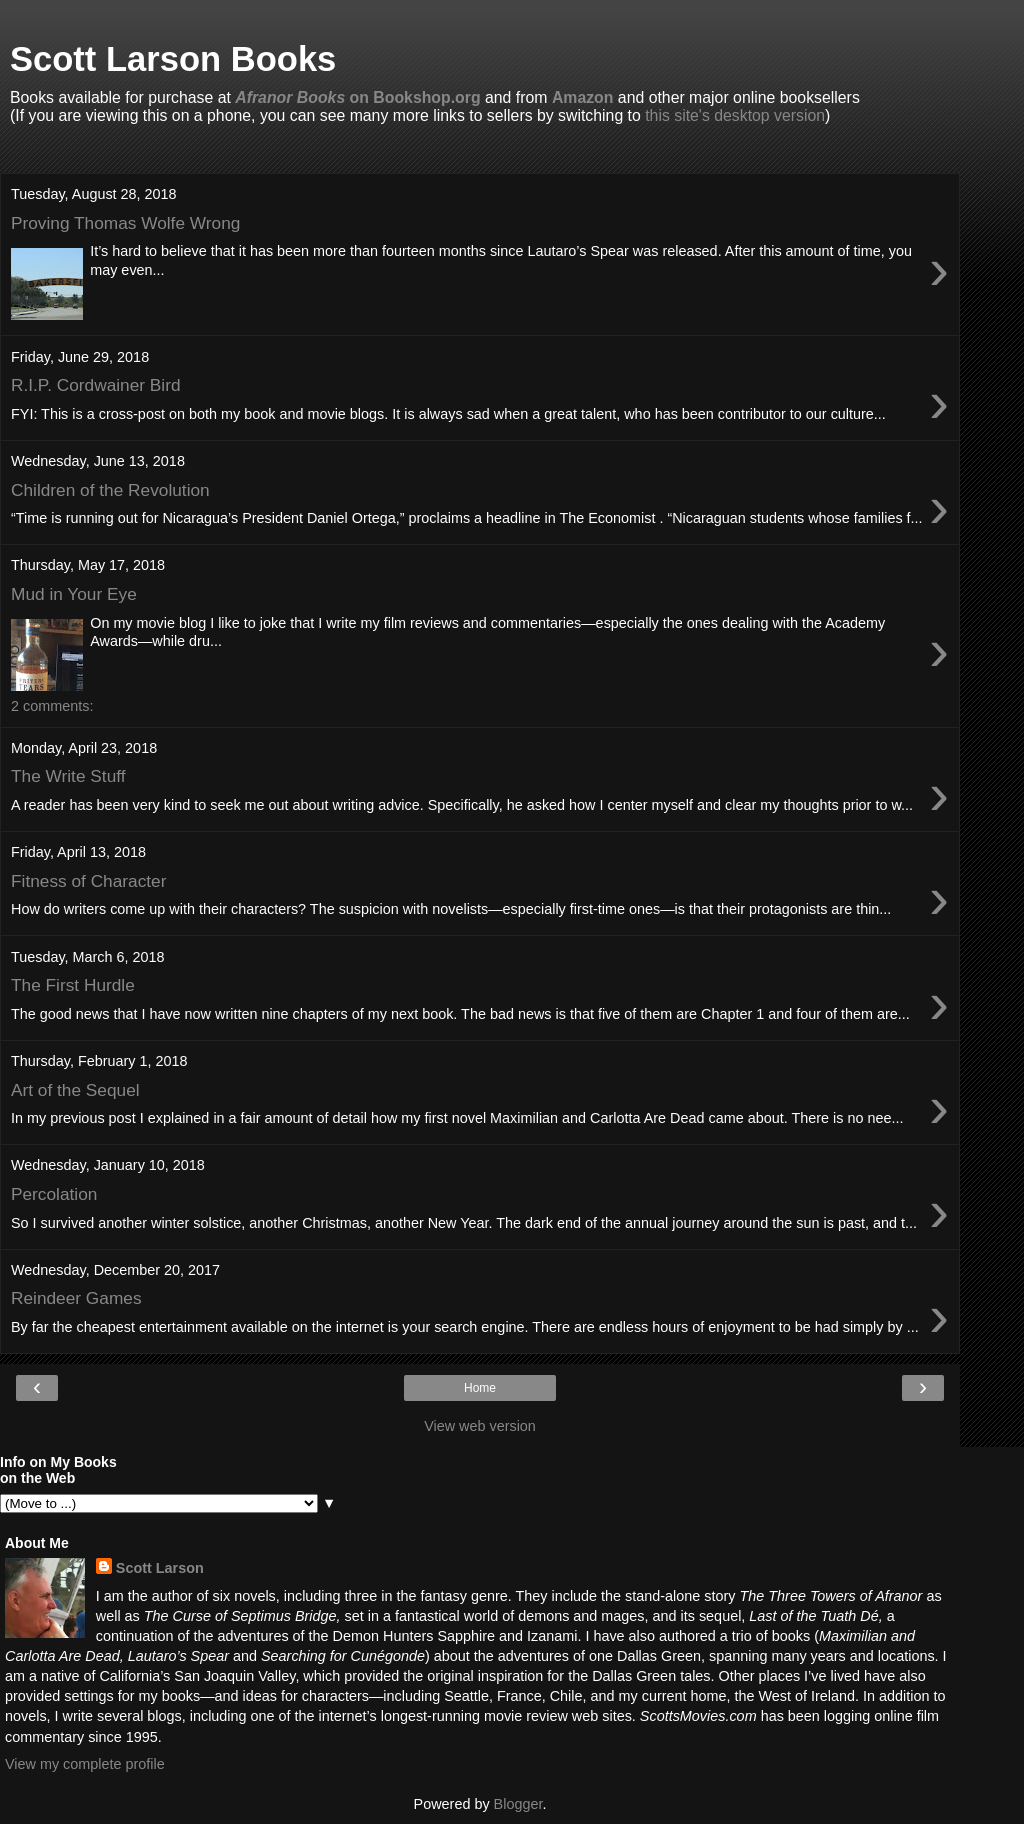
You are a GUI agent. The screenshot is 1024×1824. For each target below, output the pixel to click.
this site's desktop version (735, 115)
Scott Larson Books (173, 59)
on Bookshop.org (357, 97)
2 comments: (52, 706)
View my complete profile (85, 1764)
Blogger (518, 1804)
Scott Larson (160, 1568)
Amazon (583, 97)
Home (480, 1388)
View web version (480, 1426)
